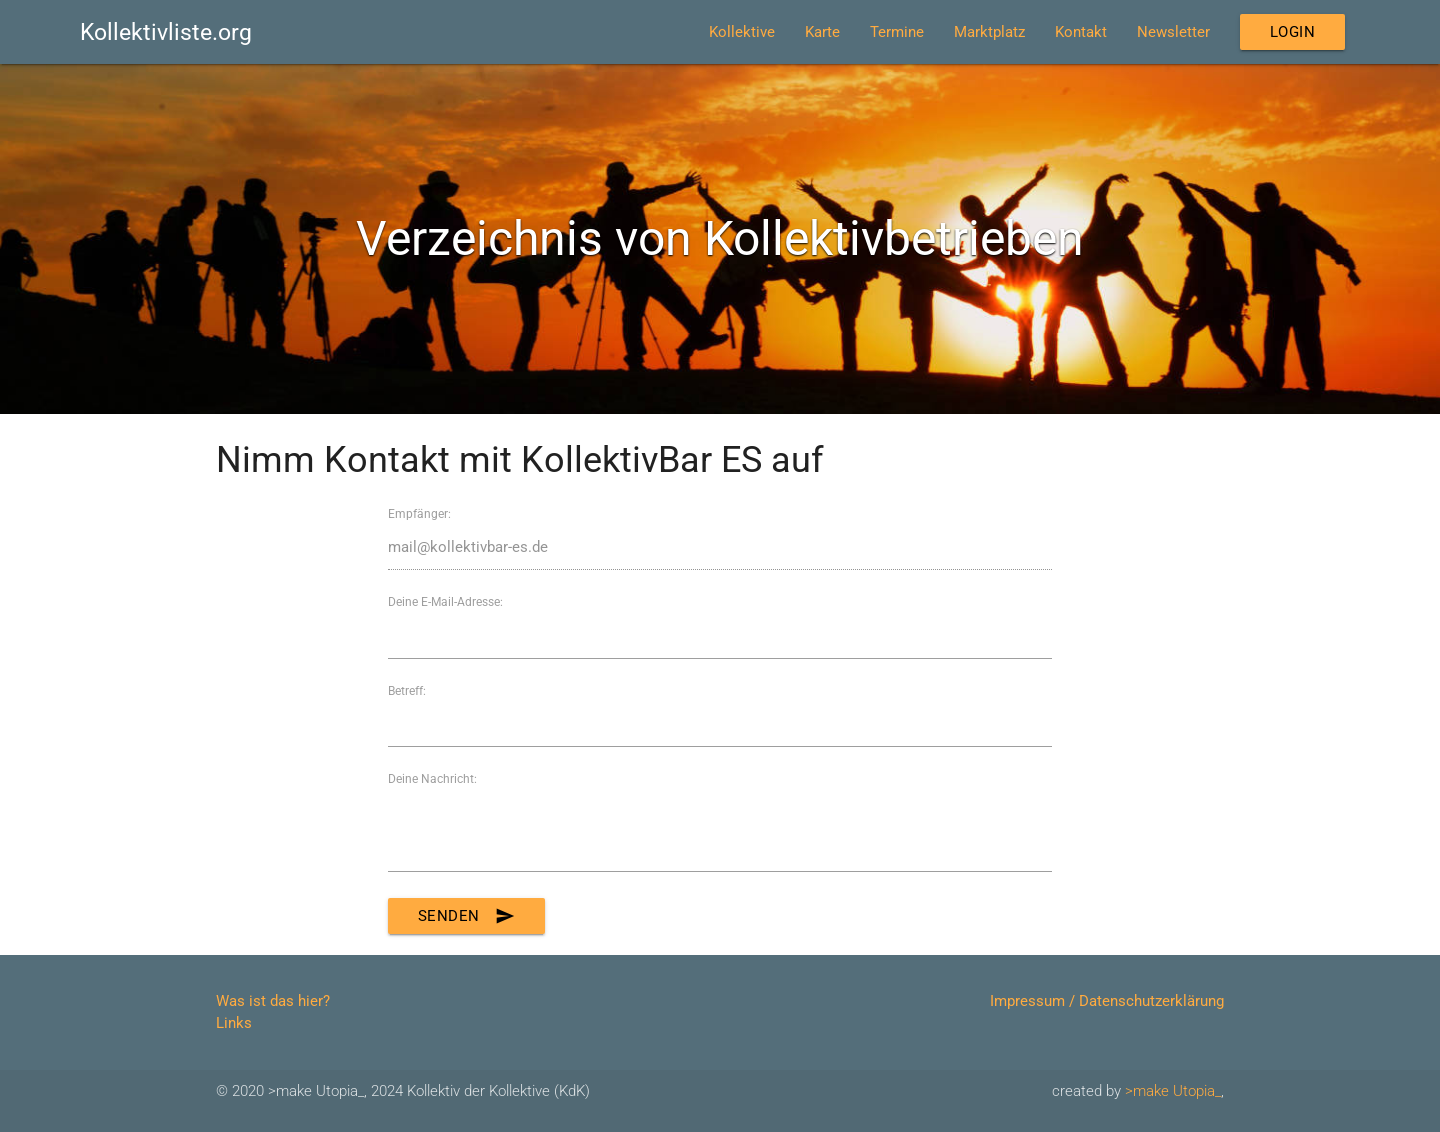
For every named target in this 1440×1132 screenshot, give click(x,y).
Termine (897, 32)
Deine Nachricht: (432, 779)
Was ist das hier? (273, 1001)
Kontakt (1081, 32)
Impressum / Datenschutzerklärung (1107, 1001)
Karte (822, 32)
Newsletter (1173, 32)
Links (234, 1023)
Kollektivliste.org (166, 32)
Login (1293, 32)
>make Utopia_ (1173, 1091)
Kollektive (742, 32)
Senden (466, 916)
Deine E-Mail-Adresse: (445, 602)
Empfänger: (419, 514)
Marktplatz (989, 32)
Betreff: (407, 691)
